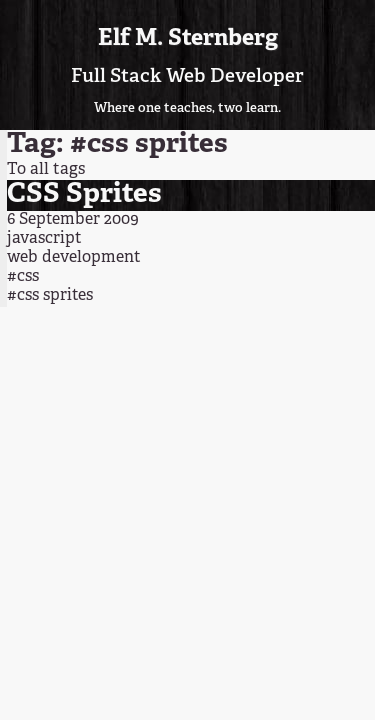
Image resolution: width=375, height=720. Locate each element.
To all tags (46, 170)
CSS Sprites (84, 194)
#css (23, 277)
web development (74, 258)
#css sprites (50, 296)
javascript (44, 239)
